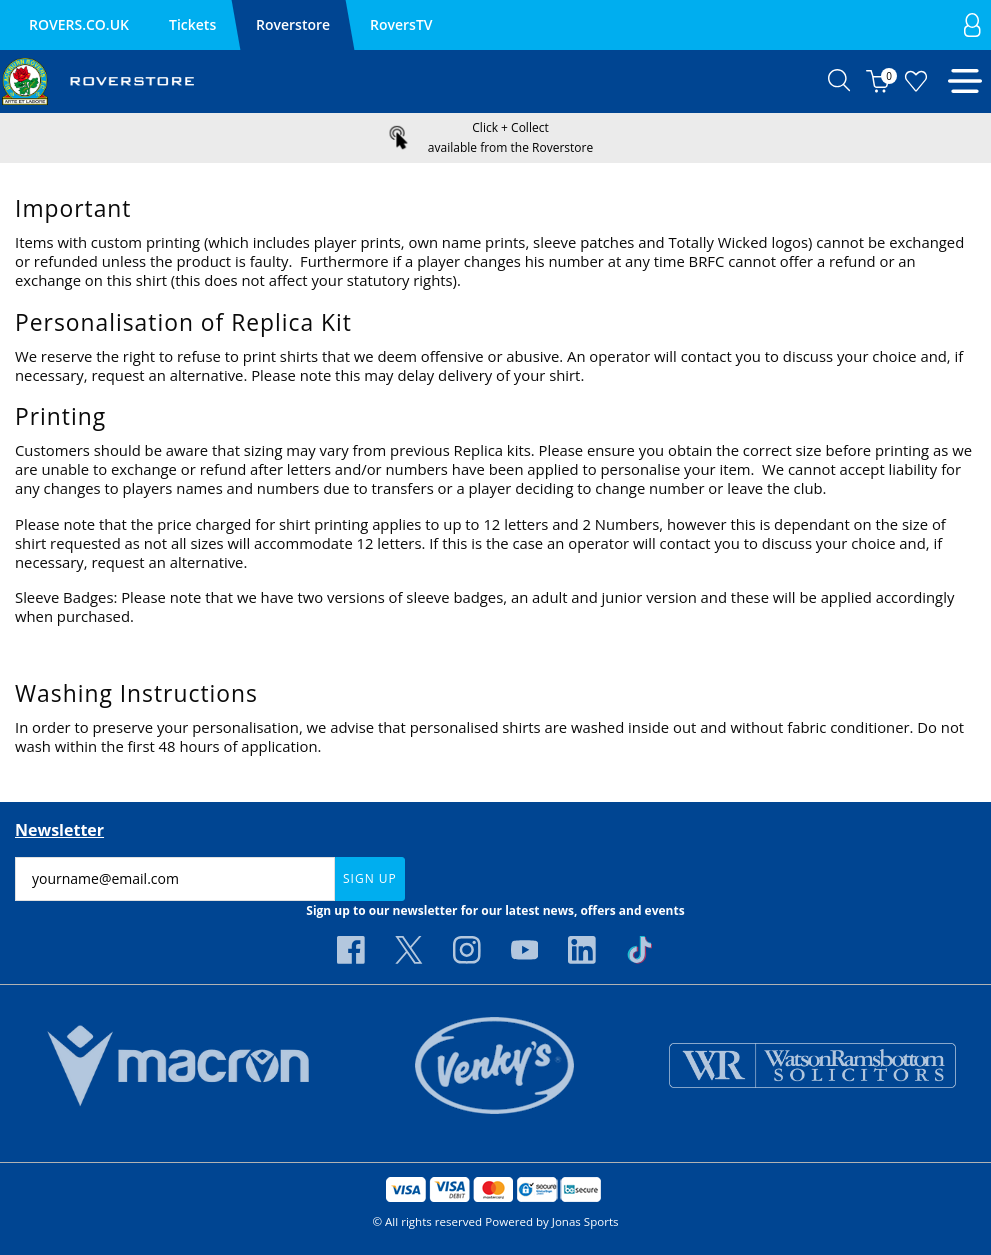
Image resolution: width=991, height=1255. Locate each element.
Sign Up (370, 878)
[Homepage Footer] (178, 1064)
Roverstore (293, 24)
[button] (840, 81)
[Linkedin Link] (582, 950)
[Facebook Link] (351, 950)
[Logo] (98, 80)
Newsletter (59, 830)
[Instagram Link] (467, 950)
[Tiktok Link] (640, 950)
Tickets (192, 24)
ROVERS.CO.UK (79, 24)
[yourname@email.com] (175, 879)
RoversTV (401, 24)
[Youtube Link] (525, 950)
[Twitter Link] (409, 950)
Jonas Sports (585, 1221)
